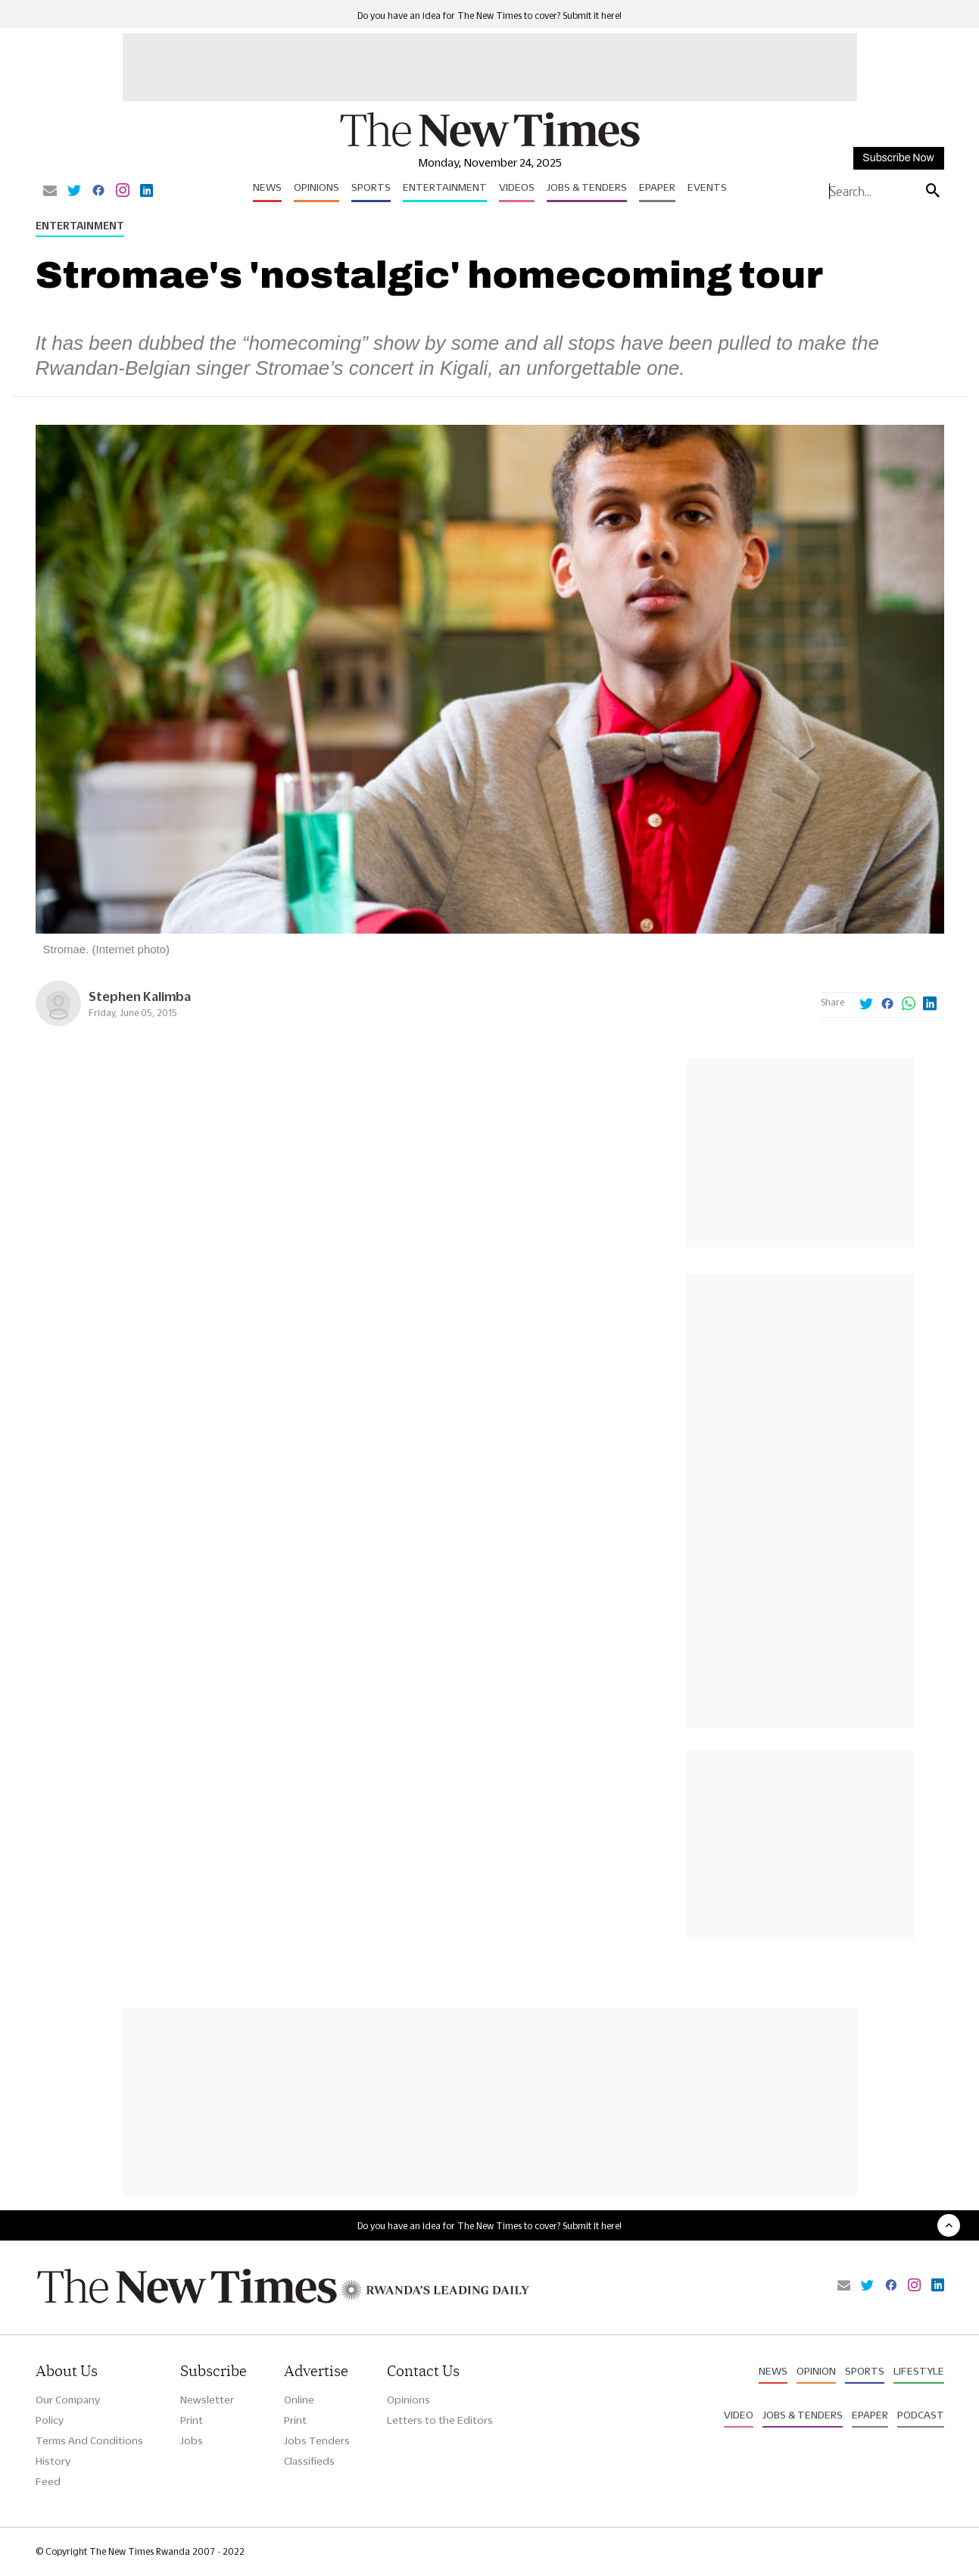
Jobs (191, 2440)
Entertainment (445, 187)
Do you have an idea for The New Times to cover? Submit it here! (489, 15)
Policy (50, 2420)
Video (738, 2415)
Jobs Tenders (317, 2440)
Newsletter (207, 2400)
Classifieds (309, 2461)
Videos (517, 187)
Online (299, 2400)
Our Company (68, 2400)
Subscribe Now (898, 158)
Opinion (816, 2371)
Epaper (657, 187)
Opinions (316, 187)
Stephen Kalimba (140, 996)
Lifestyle (918, 2371)
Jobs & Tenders (587, 187)
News (267, 187)
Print (191, 2420)
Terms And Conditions (89, 2440)
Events (707, 187)
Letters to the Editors (440, 2420)
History (53, 2461)
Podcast (920, 2415)
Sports (371, 187)
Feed (48, 2481)
